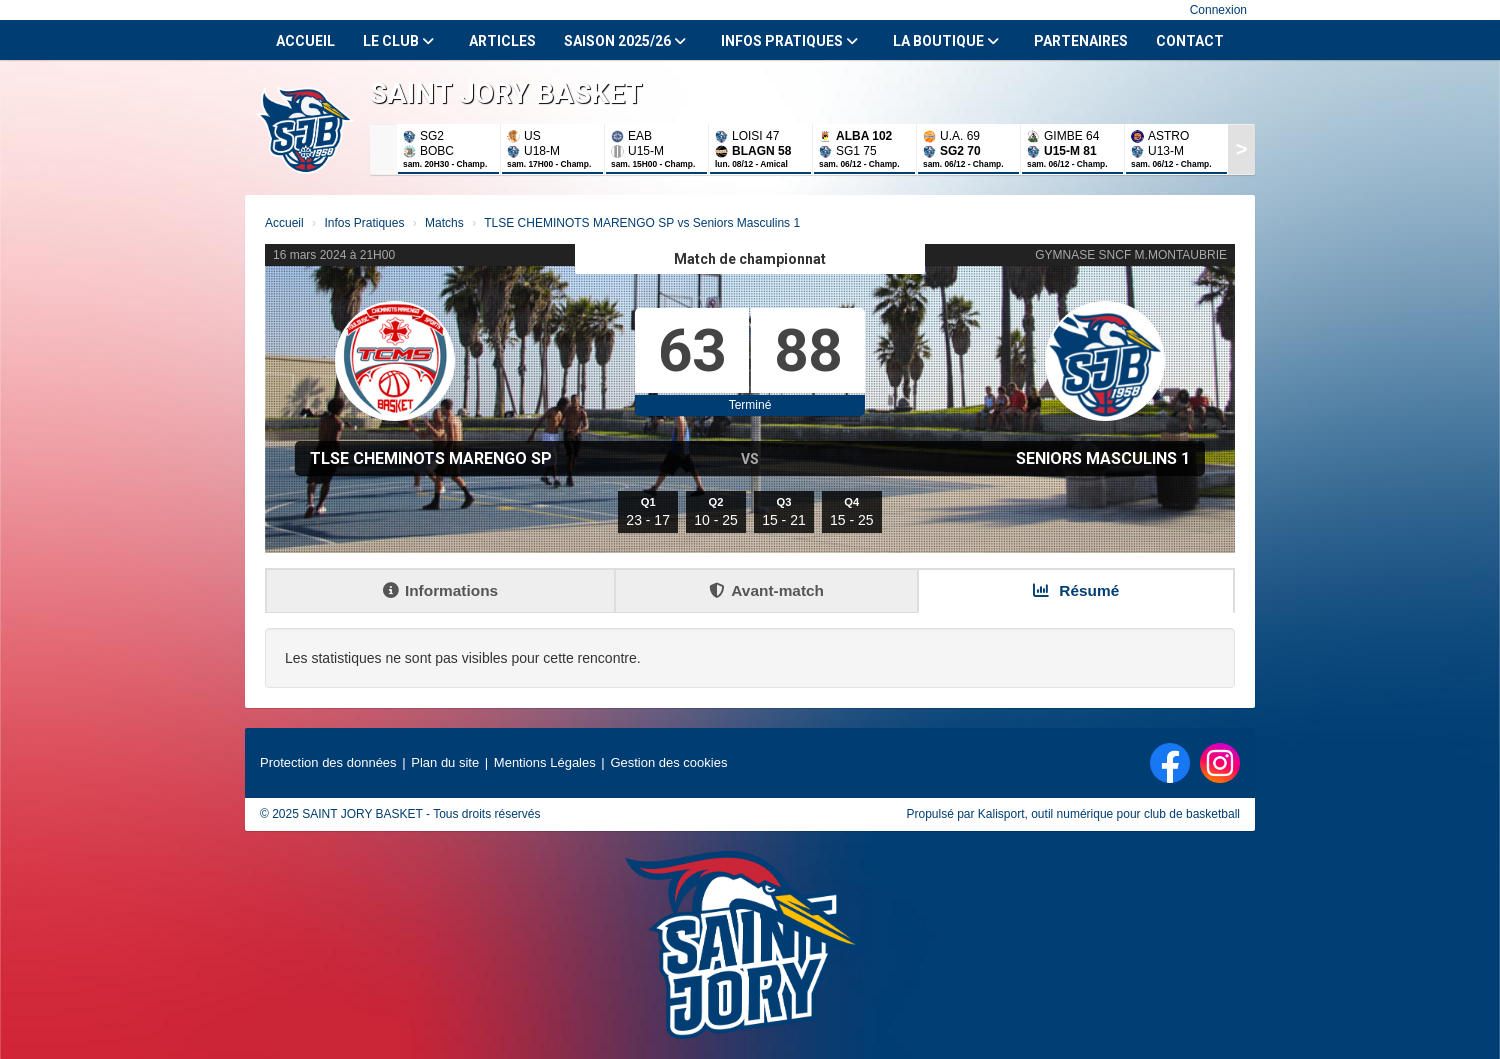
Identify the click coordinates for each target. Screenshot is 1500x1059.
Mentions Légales (545, 762)
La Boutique (946, 41)
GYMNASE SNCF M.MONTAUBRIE (1131, 255)
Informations (440, 590)
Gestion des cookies (668, 762)
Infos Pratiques (789, 41)
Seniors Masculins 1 (1103, 458)
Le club (398, 41)
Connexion (1218, 10)
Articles (502, 41)
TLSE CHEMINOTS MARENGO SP (431, 458)
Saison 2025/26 (625, 41)
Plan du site (445, 762)
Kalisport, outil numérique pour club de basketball (1109, 814)
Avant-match (766, 590)
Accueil (305, 41)
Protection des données (328, 762)
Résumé (1076, 590)
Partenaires (1081, 41)
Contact (1190, 41)
